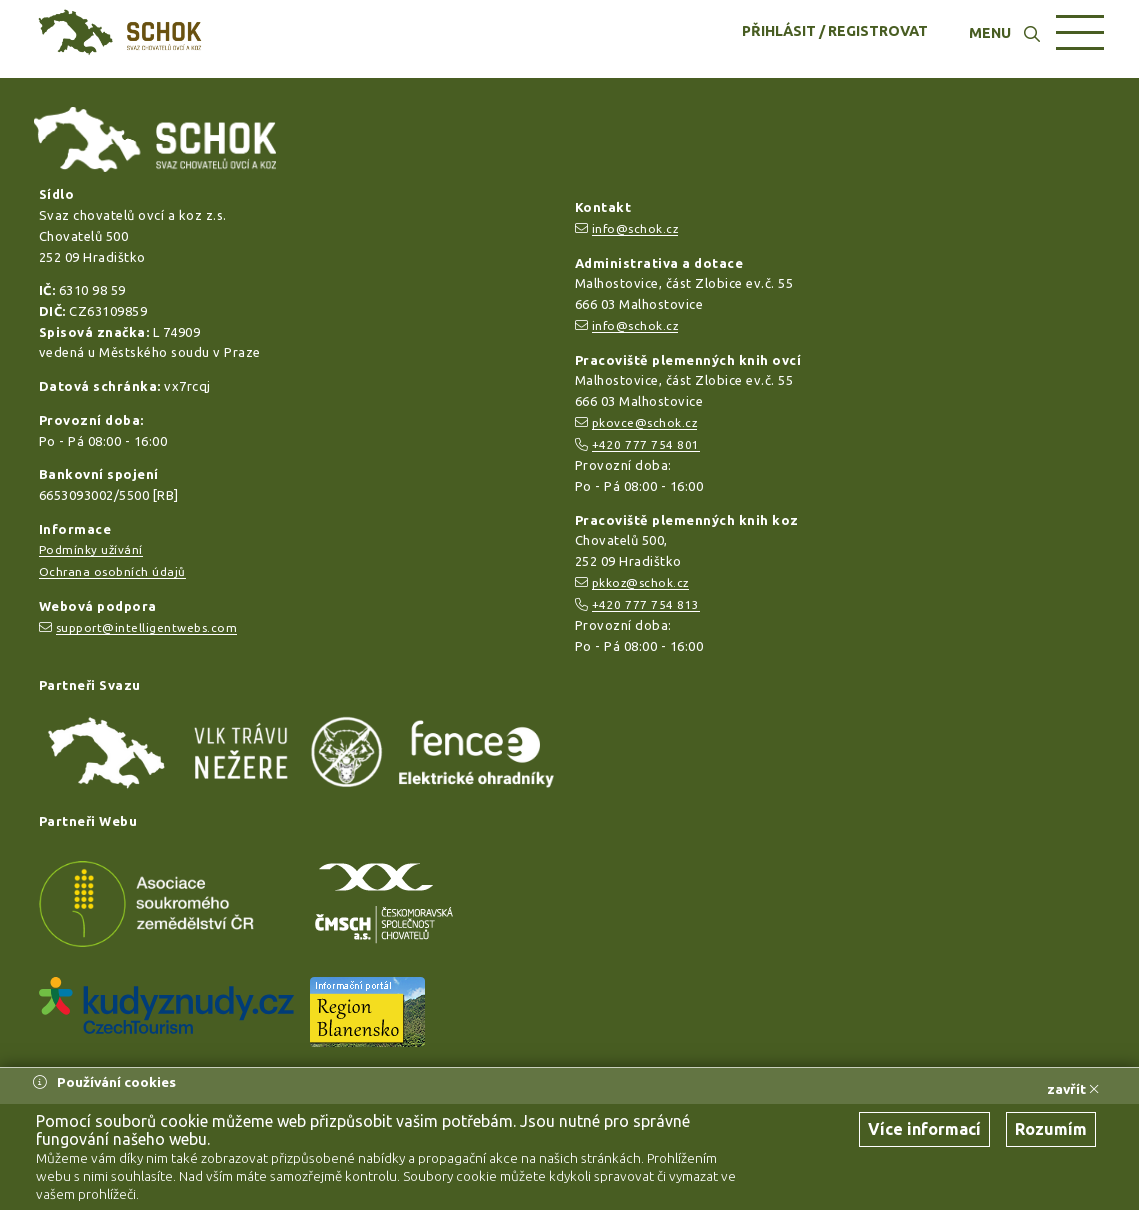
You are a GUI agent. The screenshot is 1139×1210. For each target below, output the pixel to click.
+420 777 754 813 (646, 604)
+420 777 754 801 (646, 444)
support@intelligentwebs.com (147, 627)
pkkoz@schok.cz (640, 582)
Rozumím (1051, 1129)
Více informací (924, 1129)
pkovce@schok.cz (645, 422)
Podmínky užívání (91, 549)
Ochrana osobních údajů (112, 571)
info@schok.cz (635, 228)
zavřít (1073, 1089)
